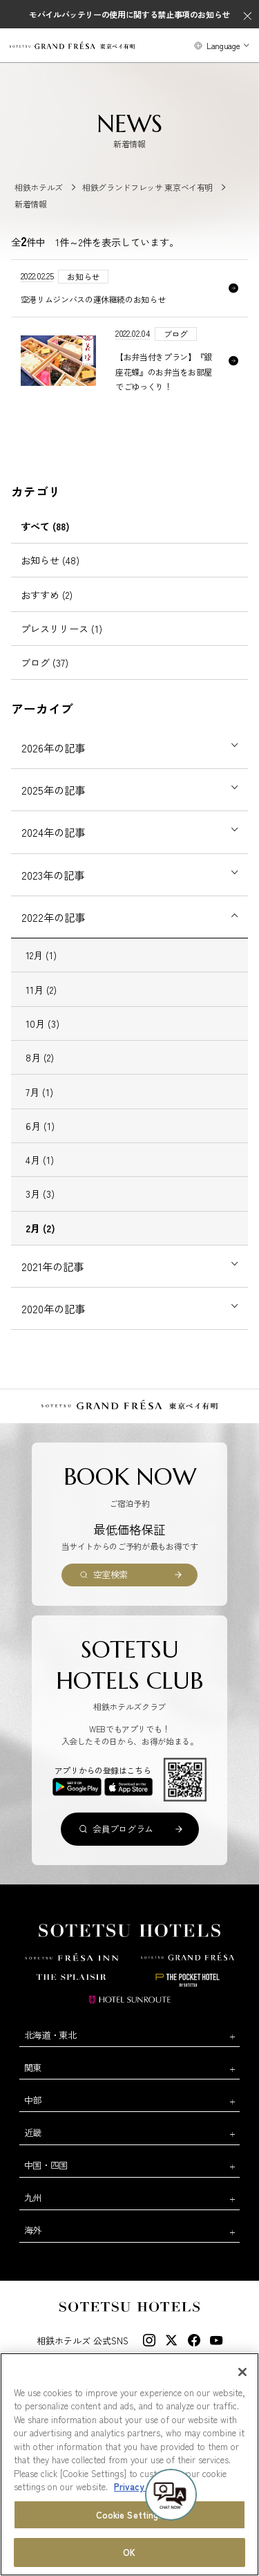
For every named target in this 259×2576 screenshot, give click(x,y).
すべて (45, 526)
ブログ (44, 662)
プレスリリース (61, 629)
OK (129, 2553)
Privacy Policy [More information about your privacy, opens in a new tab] (143, 2487)
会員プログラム (123, 1828)
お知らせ (50, 560)
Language (223, 45)
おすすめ (47, 595)
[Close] (242, 2372)
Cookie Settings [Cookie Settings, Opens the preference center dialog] (130, 2515)
